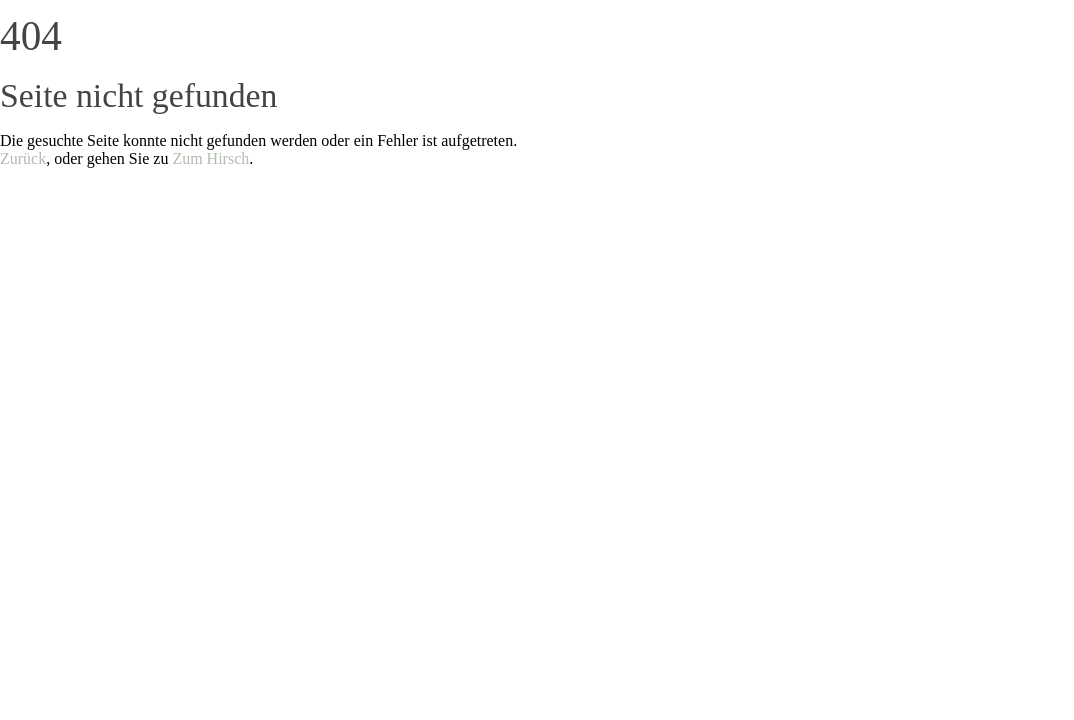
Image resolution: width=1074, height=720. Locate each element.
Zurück (23, 158)
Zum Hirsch (210, 158)
